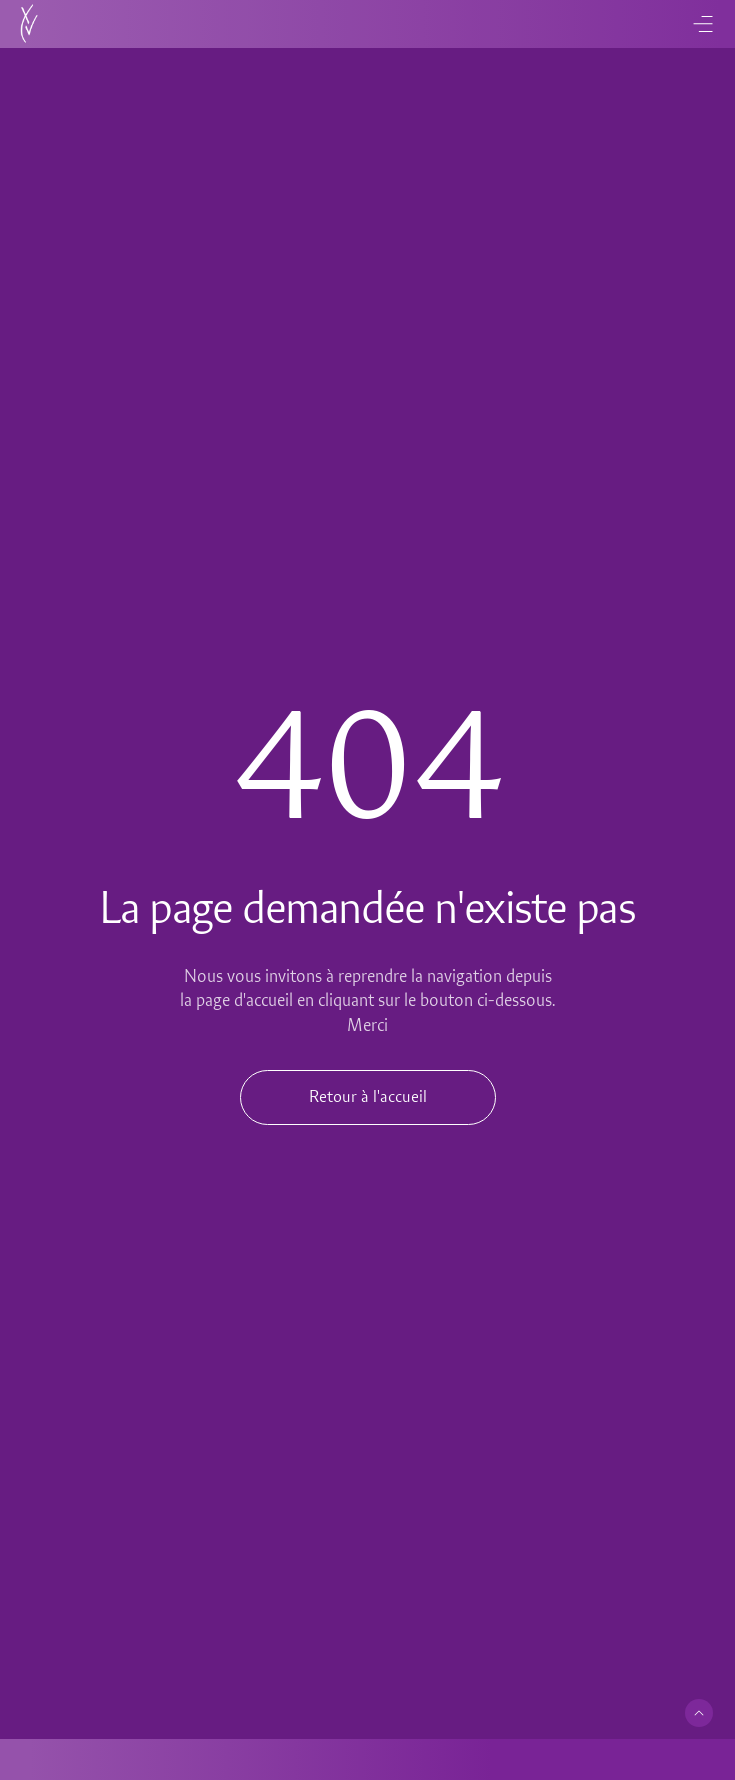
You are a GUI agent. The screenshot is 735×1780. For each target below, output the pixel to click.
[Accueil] (29, 24)
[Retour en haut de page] (699, 1713)
